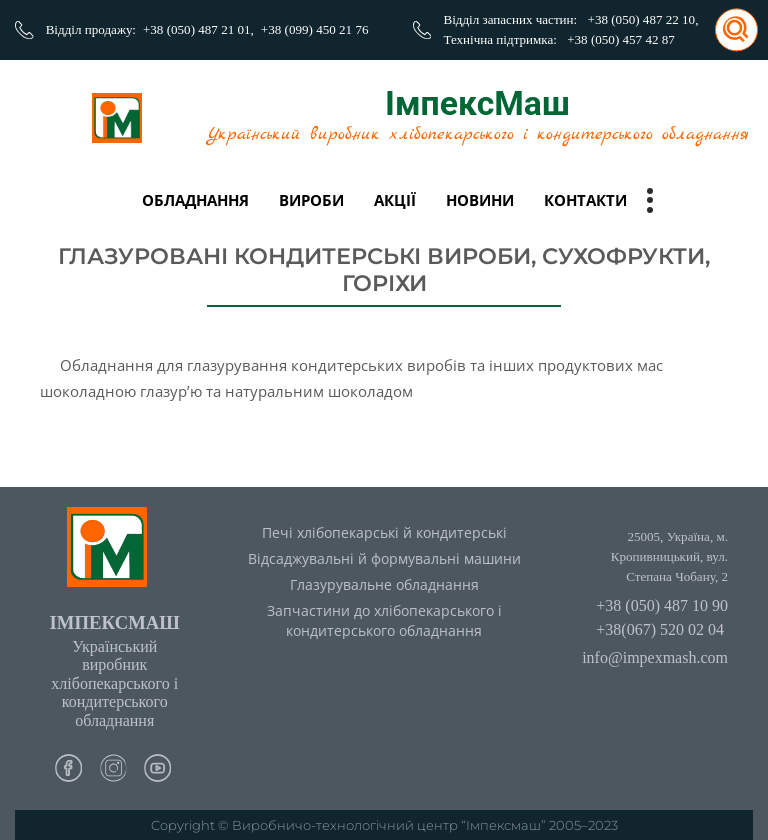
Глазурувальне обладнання (384, 584)
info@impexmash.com (655, 657)
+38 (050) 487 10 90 (662, 605)
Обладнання (195, 200)
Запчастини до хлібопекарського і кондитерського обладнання (384, 621)
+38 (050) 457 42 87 (621, 39)
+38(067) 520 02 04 (660, 629)
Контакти (585, 200)
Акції (395, 200)
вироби (311, 200)
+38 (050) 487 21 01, (198, 29)
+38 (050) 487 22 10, (643, 19)
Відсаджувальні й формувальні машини (384, 558)
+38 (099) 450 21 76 (315, 29)
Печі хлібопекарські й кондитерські (384, 532)
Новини (480, 200)
